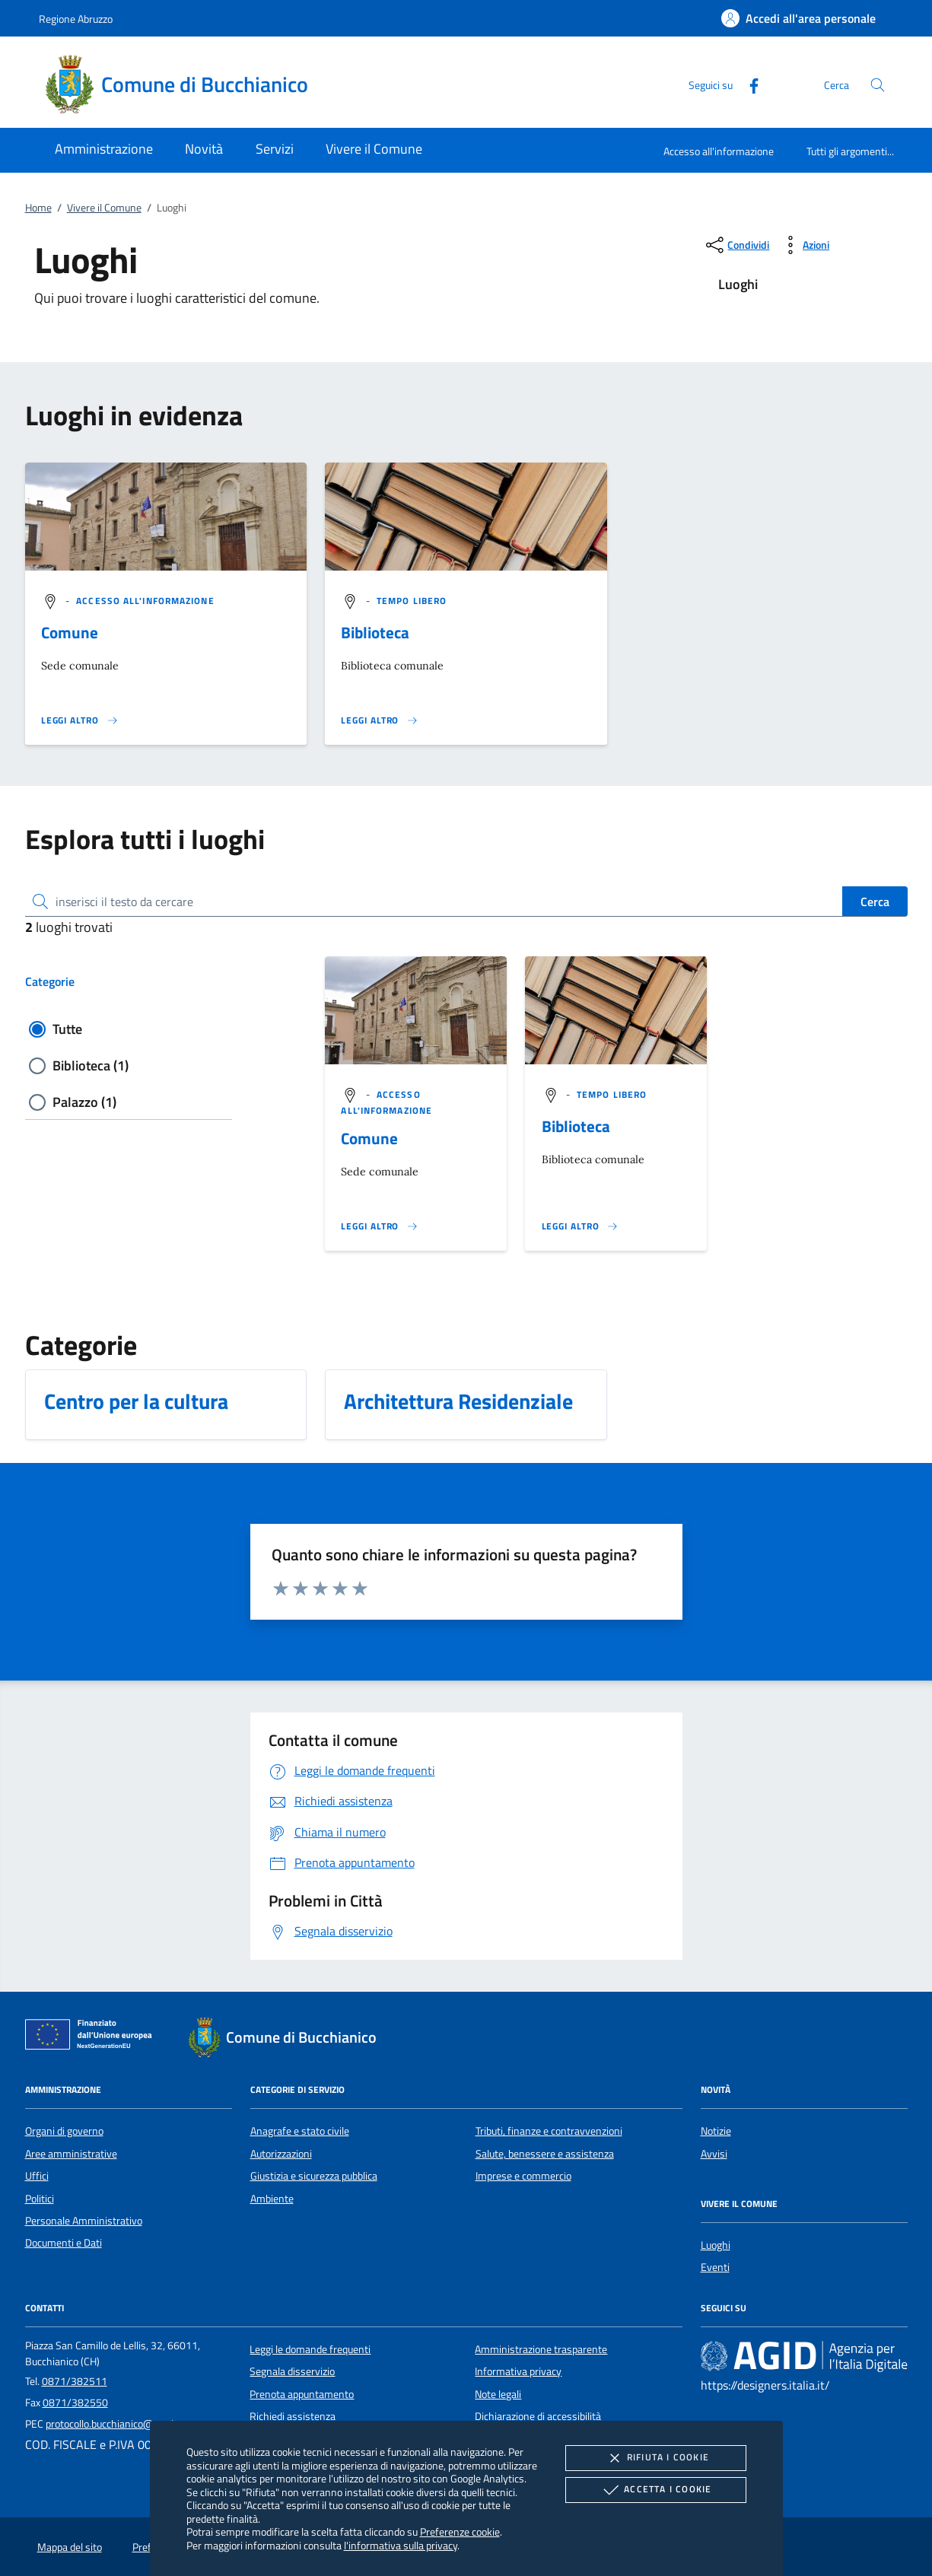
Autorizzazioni (281, 2153)
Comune (69, 632)
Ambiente (272, 2198)
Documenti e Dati (63, 2242)
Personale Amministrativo (83, 2220)
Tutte (67, 1029)
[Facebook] (748, 84)
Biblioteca (375, 632)
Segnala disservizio (292, 2371)
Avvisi (714, 2153)
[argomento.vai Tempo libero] (412, 600)
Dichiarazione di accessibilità (538, 2416)
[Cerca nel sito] (877, 84)
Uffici (37, 2175)
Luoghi (715, 2245)
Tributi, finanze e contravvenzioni (549, 2131)
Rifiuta (656, 2458)
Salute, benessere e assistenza (545, 2153)
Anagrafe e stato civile (299, 2131)
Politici (39, 2198)
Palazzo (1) (84, 1102)
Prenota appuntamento (302, 2394)
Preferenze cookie (460, 2531)
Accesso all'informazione (718, 151)
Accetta (655, 2490)
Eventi (715, 2267)
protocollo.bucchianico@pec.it (111, 2423)
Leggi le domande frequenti (310, 2349)
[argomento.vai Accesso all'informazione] (145, 600)
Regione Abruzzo (76, 19)
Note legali (498, 2394)
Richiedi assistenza (293, 2416)
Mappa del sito (69, 2547)
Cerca (874, 901)
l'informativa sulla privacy (400, 2545)
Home (38, 207)
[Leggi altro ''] (80, 720)
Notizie (716, 2131)
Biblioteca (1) (90, 1065)
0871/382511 (74, 2381)
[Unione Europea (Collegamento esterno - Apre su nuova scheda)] (93, 2037)
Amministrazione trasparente (541, 2349)
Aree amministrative (71, 2153)
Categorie (50, 981)
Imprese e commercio (523, 2175)
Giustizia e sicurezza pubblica (313, 2175)
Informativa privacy (518, 2371)
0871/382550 (75, 2402)
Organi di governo (64, 2131)
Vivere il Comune (104, 207)
